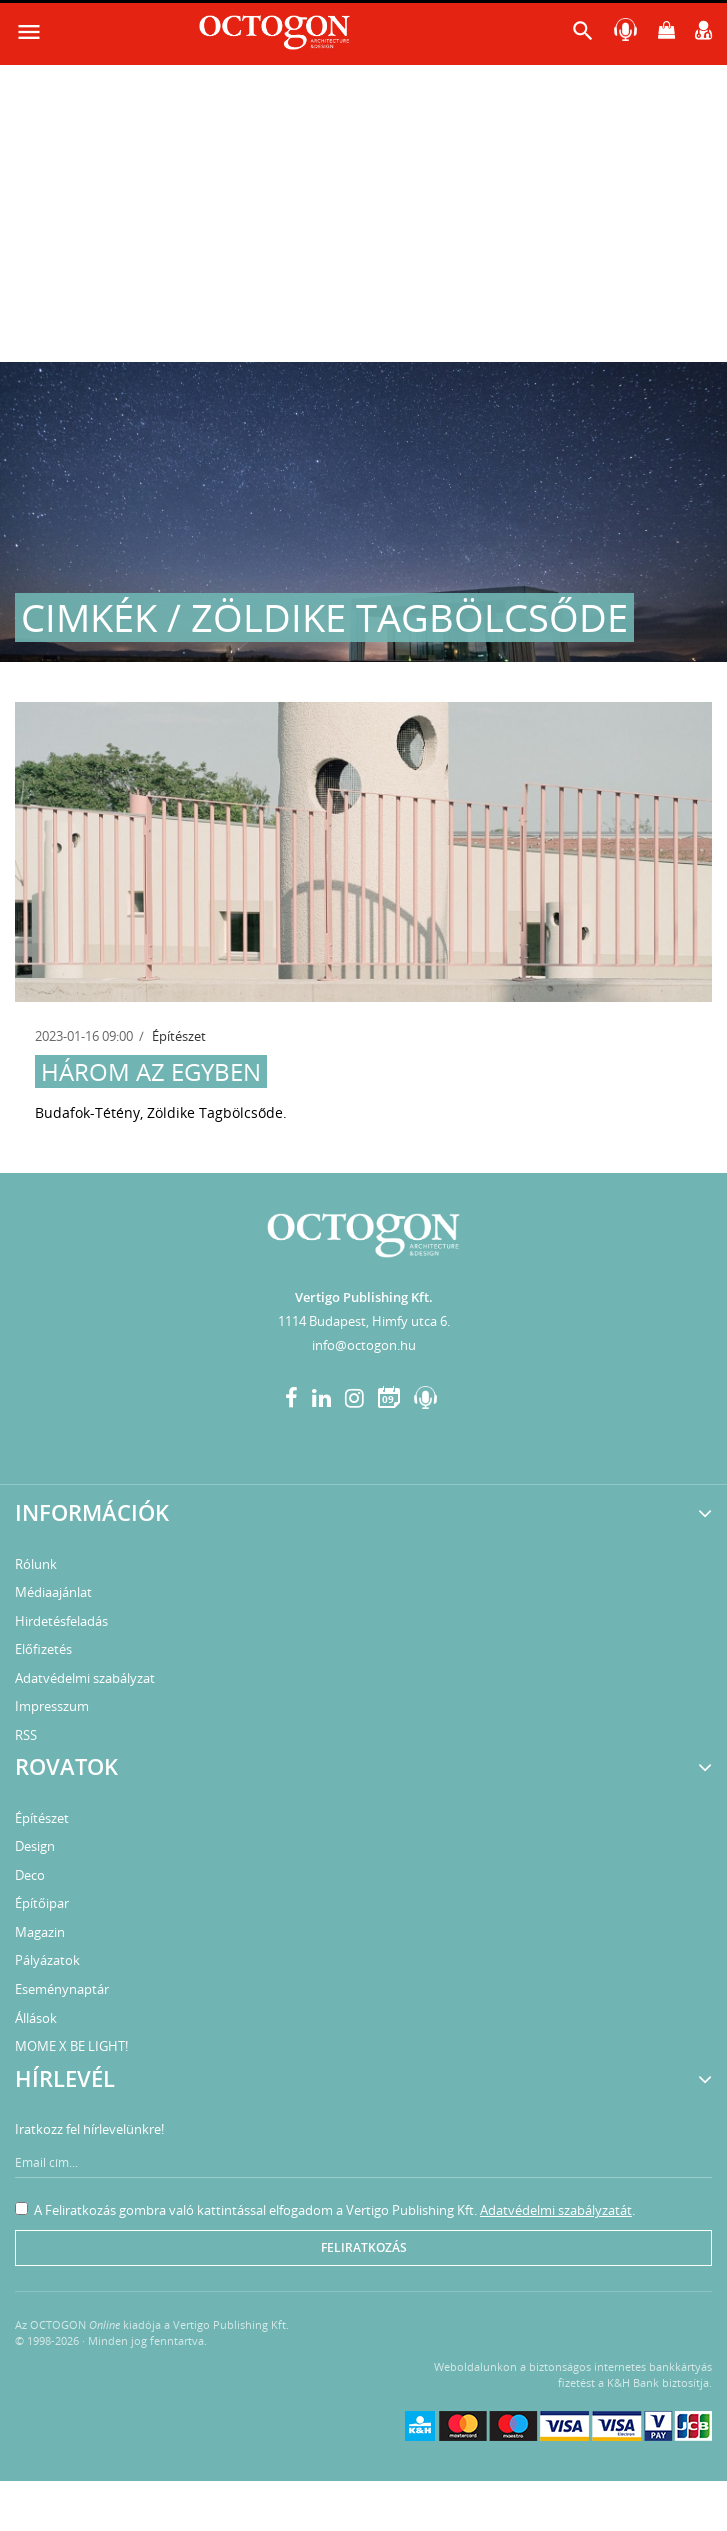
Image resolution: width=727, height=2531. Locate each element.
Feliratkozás (364, 2247)
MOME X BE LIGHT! (71, 2046)
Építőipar (42, 1903)
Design (35, 1846)
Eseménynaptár (62, 1989)
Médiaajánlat (53, 1592)
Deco (30, 1875)
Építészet (179, 1036)
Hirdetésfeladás (61, 1621)
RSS (26, 1735)
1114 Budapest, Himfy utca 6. (364, 1321)
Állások (36, 2018)
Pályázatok (47, 1960)
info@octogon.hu (364, 1345)
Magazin (40, 1932)
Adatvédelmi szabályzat (85, 1678)
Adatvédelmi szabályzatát (556, 2210)
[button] (583, 35)
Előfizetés (43, 1649)
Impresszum (52, 1706)
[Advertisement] (363, 212)
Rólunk (36, 1564)
